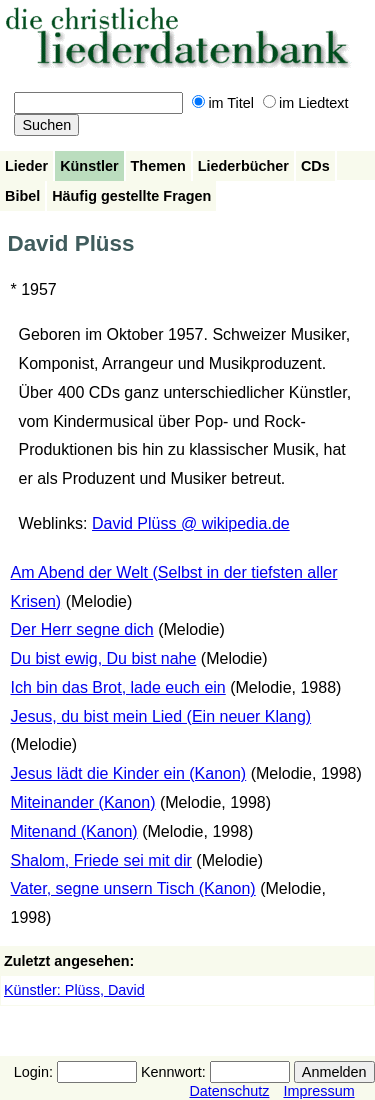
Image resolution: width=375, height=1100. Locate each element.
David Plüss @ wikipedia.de (191, 523)
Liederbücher (243, 166)
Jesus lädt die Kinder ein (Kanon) (129, 773)
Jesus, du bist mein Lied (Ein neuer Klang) (161, 716)
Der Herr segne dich (82, 629)
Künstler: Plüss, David (74, 990)
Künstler (89, 166)
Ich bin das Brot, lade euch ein (118, 687)
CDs (315, 166)
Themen (158, 166)
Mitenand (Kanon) (74, 831)
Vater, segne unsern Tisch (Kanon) (133, 888)
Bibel (22, 196)
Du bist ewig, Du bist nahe (104, 658)
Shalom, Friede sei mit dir (101, 860)
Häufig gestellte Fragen (131, 196)
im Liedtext (306, 103)
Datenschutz (229, 1091)
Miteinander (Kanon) (83, 802)
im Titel (223, 103)
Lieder (26, 166)
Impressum (318, 1091)
